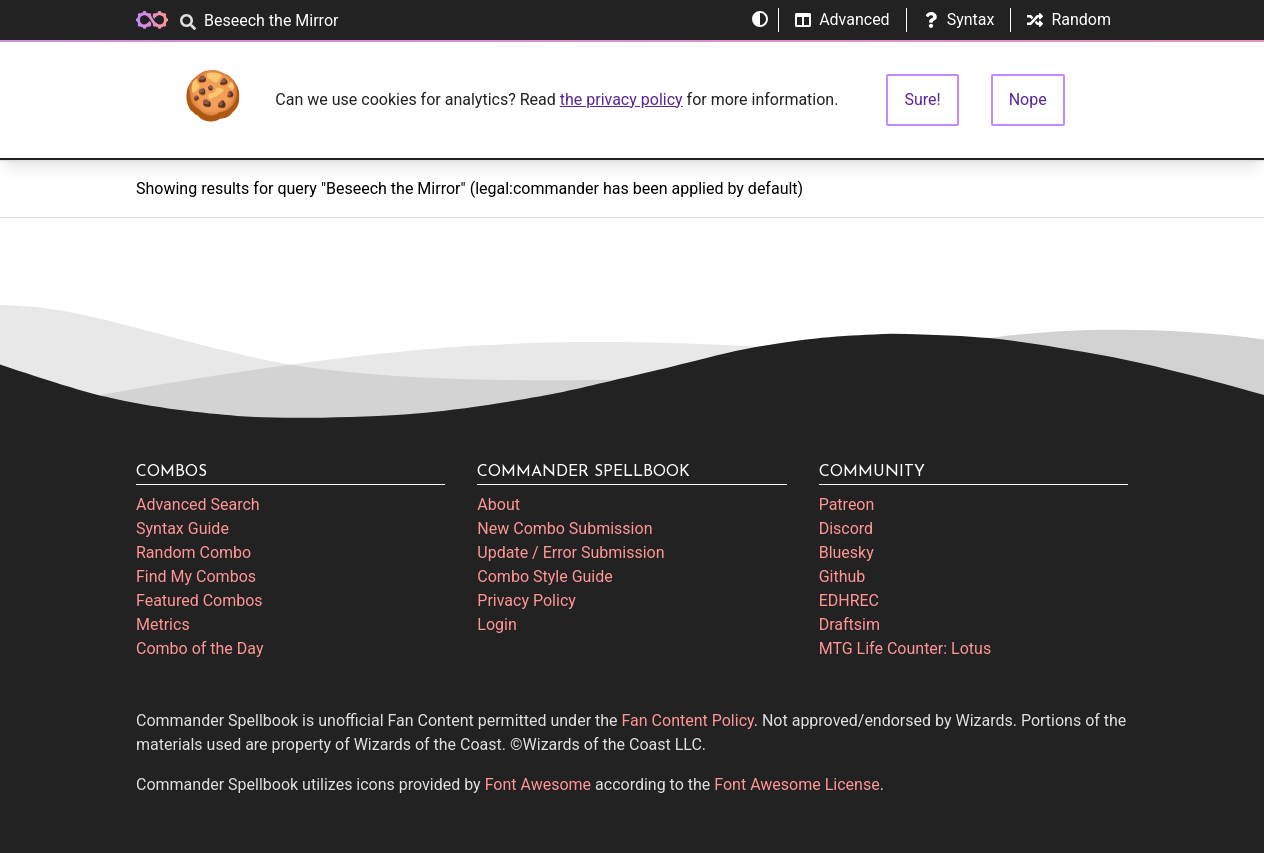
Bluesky (846, 552)
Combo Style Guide (544, 576)
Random (1069, 19)
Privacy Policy (526, 600)
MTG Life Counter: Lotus (905, 648)
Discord (846, 528)
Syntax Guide (182, 528)
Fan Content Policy (688, 720)
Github (842, 576)
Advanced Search (198, 504)
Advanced (842, 19)
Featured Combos (199, 600)
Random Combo (193, 552)
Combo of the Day (199, 648)
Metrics (163, 624)
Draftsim (849, 624)
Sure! (922, 99)
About (498, 504)
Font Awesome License (796, 784)
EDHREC (849, 600)
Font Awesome (538, 784)
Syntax (959, 19)
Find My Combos (196, 576)
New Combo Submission (564, 528)
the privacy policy (621, 99)
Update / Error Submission (570, 552)
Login (496, 624)
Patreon (847, 504)
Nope (1028, 99)
